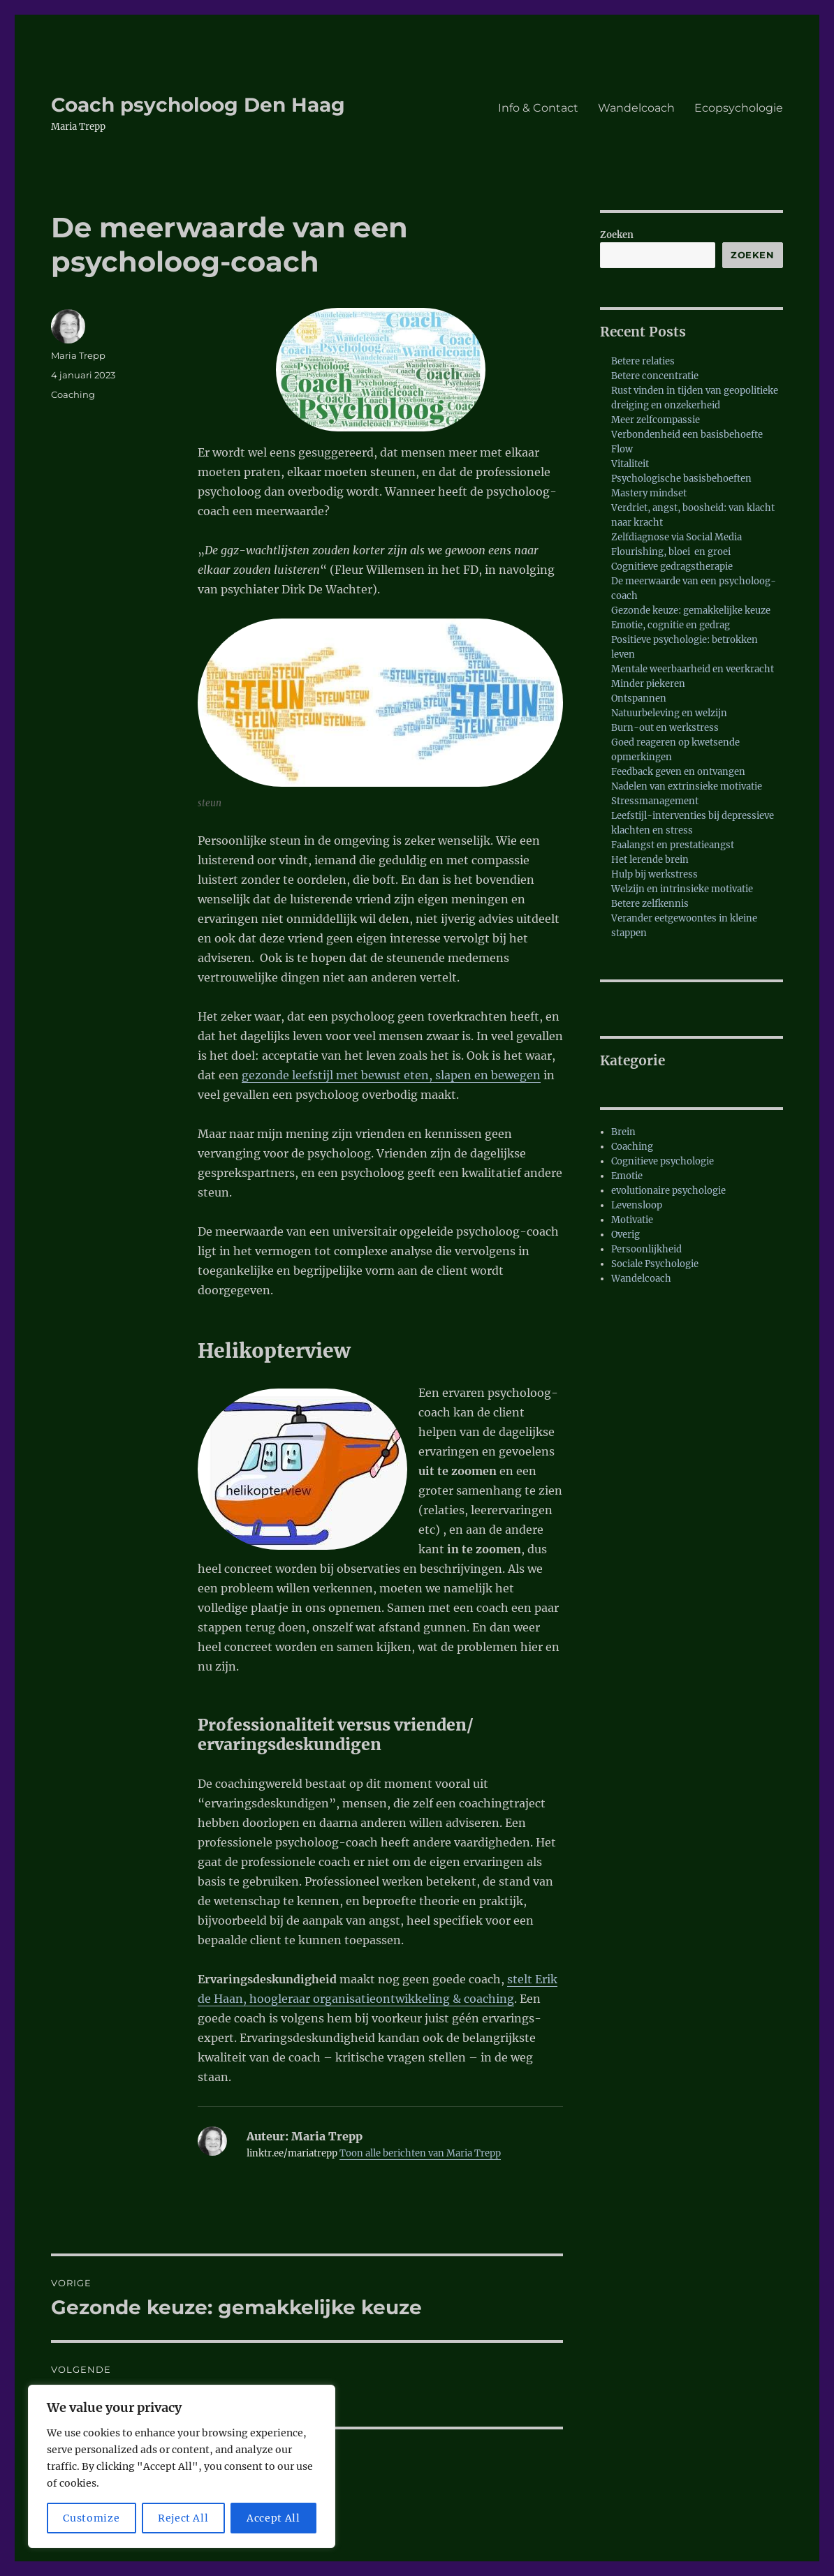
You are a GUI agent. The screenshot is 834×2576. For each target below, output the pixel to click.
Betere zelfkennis (650, 904)
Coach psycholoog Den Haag (198, 105)
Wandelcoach (636, 107)
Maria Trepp (78, 355)
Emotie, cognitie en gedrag (670, 625)
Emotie (627, 1176)
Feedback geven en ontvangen (678, 772)
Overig (625, 1235)
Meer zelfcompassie (655, 420)
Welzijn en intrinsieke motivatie (682, 889)
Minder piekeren (648, 684)
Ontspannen (638, 698)
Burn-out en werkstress (665, 728)
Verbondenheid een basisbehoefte (687, 435)
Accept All (273, 2518)
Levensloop (636, 1205)
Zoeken (617, 235)
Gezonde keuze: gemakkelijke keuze (690, 610)
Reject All (183, 2518)
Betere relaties (643, 361)
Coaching (73, 394)
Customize (91, 2518)
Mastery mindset (649, 493)
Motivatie (632, 1220)
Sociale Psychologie (654, 1264)
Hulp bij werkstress (654, 874)
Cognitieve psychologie (662, 1161)
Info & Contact (538, 107)
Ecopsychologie (738, 107)
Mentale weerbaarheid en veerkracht (692, 669)
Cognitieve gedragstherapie (672, 566)
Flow (622, 449)
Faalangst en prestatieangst (672, 845)
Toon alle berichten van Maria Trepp (420, 2153)
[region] (181, 2466)
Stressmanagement (654, 801)
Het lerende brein (650, 860)
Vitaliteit (630, 464)
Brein (623, 1132)
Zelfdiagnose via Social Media (676, 537)
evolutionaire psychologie (668, 1191)
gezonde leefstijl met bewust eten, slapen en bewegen (391, 1075)
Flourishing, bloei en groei (671, 552)
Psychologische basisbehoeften (681, 478)
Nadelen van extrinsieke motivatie (686, 786)
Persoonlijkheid (646, 1249)
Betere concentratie (654, 376)
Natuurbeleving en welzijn (669, 713)
